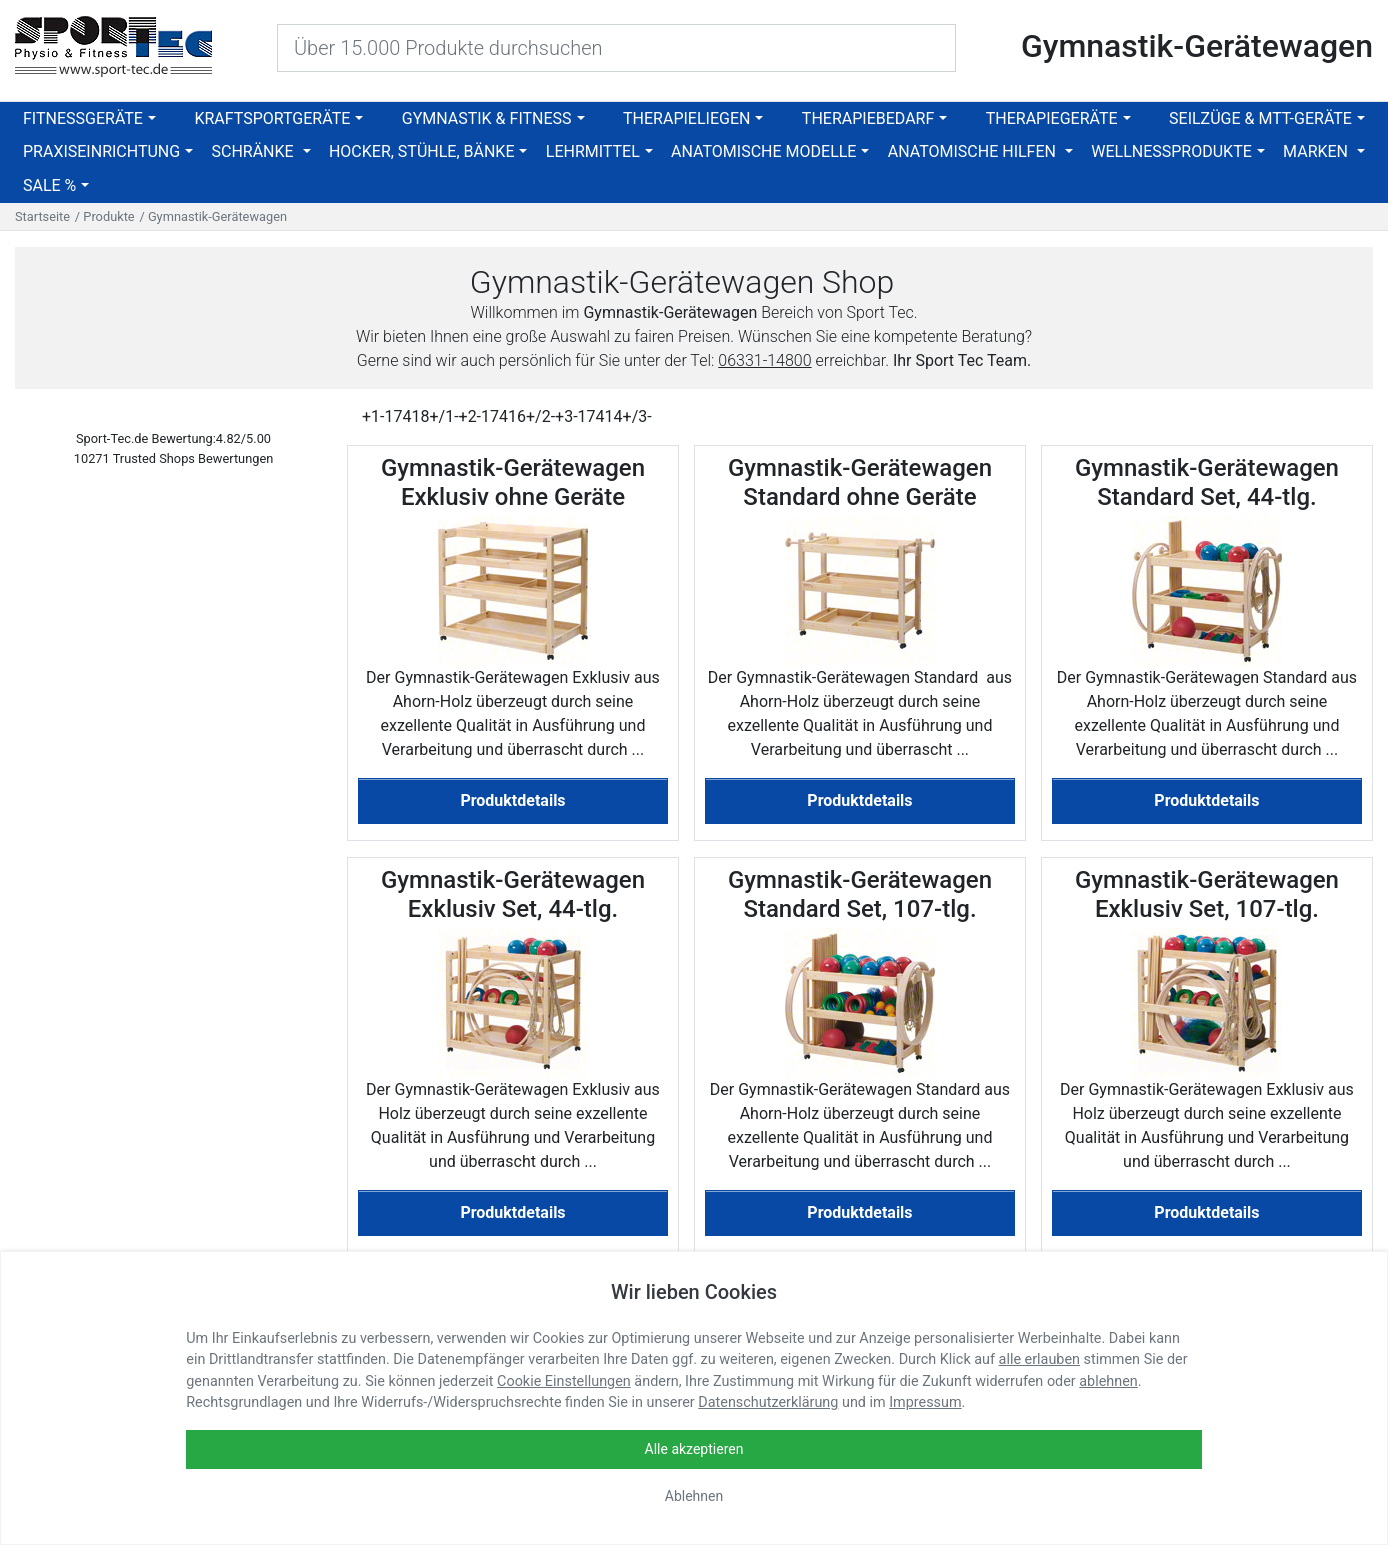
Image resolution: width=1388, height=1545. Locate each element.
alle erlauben (1039, 1359)
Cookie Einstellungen (564, 1381)
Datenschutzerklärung (768, 1402)
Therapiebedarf (868, 118)
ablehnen (1108, 1381)
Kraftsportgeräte (272, 118)
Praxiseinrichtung (101, 151)
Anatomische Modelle (763, 151)
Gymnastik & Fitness (487, 118)
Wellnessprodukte (1171, 151)
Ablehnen (694, 1496)
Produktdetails (512, 800)
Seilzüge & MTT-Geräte (1260, 118)
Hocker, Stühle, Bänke (422, 151)
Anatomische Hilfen (974, 151)
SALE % (49, 185)
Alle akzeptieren (694, 1449)
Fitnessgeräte (83, 118)
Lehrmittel (593, 151)
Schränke (254, 151)
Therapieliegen (686, 118)
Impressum (925, 1402)
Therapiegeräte (1052, 118)
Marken (1317, 151)
